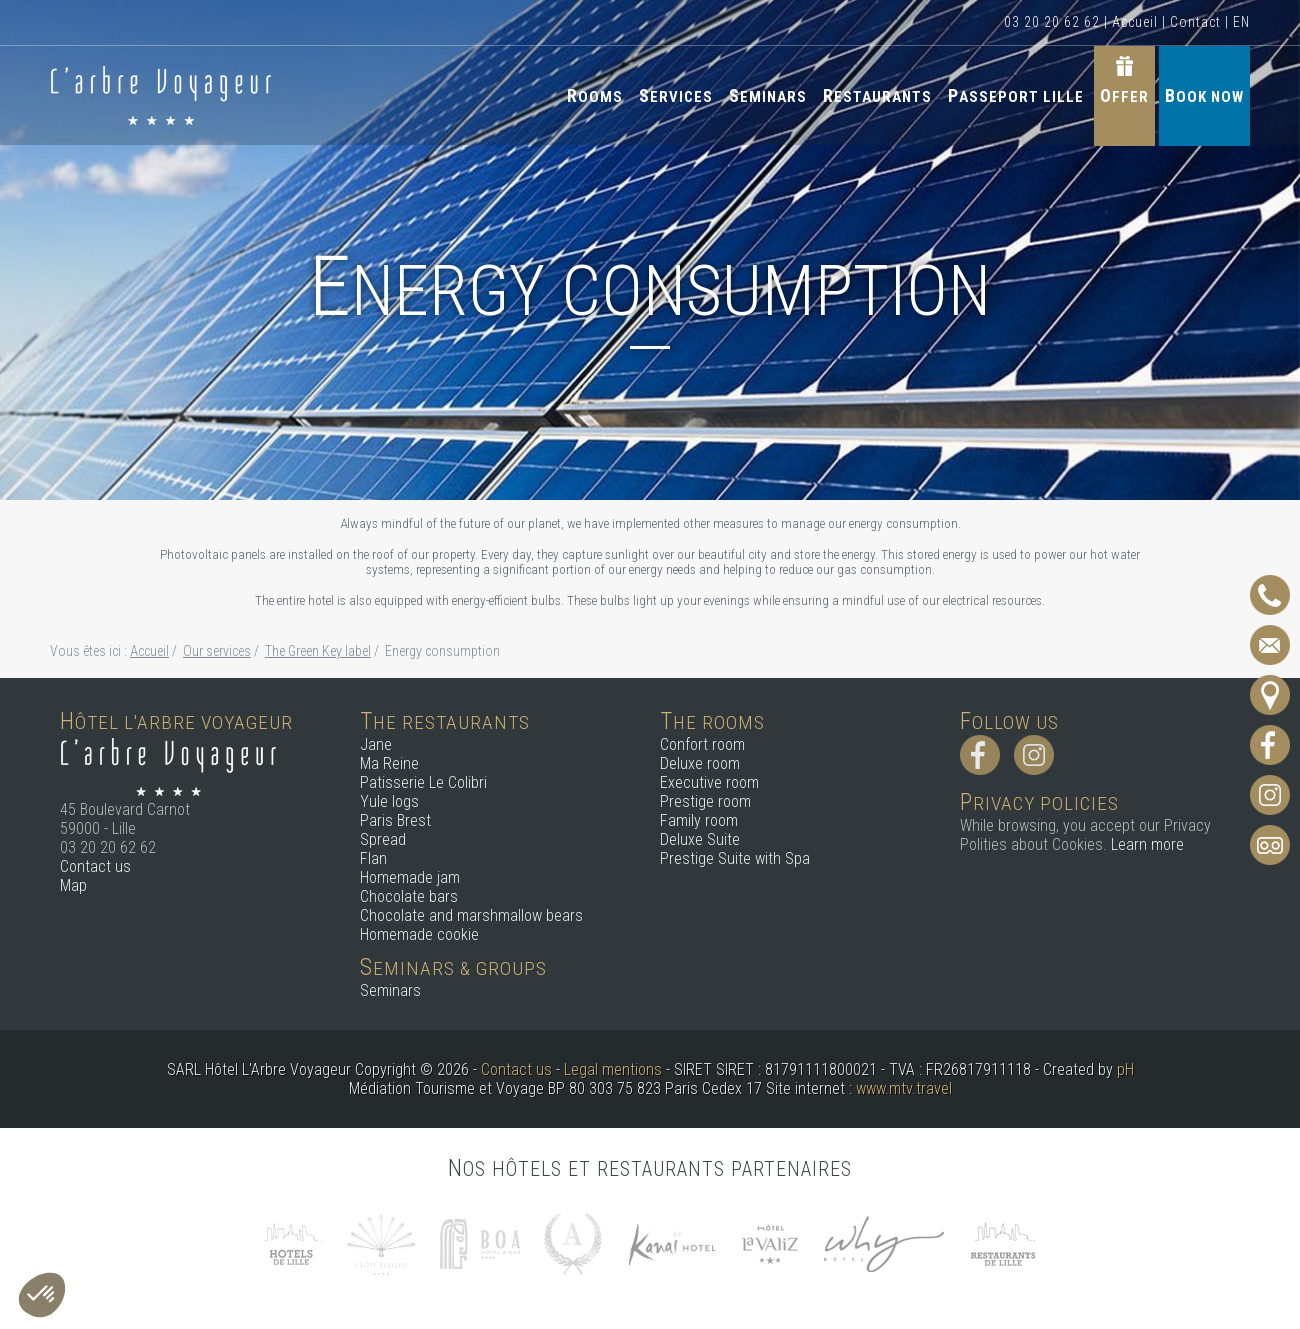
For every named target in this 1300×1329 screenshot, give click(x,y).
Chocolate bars (409, 896)
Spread (383, 839)
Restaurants (877, 95)
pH (1125, 1069)
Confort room (702, 744)
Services (676, 95)
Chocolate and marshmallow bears (471, 915)
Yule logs (389, 801)
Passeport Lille (1016, 95)
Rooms (595, 95)
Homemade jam (410, 877)
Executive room (709, 782)
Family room (699, 820)
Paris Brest (395, 820)
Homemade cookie (419, 934)
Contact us (95, 866)
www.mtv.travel (904, 1088)
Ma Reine (389, 763)
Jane (376, 744)
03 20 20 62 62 (1052, 22)
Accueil (1135, 22)
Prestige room (705, 801)
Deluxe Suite (700, 839)
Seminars (768, 95)
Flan (373, 858)
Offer (1124, 95)
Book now (1204, 95)
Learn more (1147, 844)
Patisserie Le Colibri (423, 782)
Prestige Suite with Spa (735, 858)
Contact (1195, 22)
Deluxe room (700, 763)
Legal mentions (613, 1069)
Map (73, 885)
